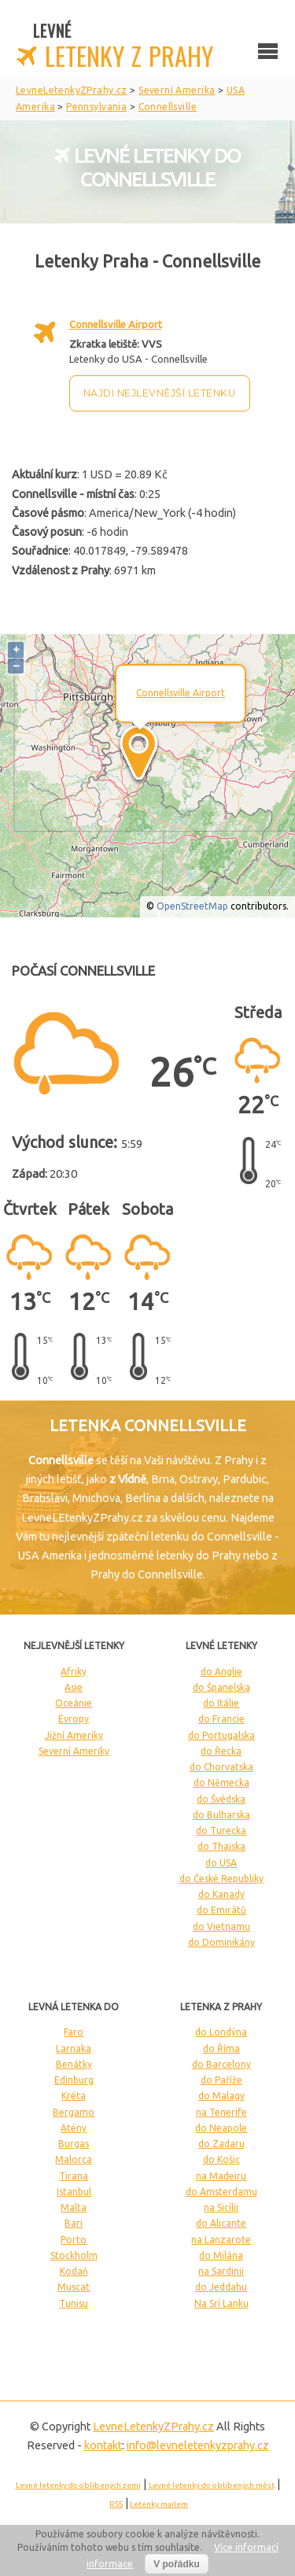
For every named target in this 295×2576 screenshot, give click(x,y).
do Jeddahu (221, 2287)
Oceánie (73, 1703)
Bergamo (73, 2112)
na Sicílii (221, 2207)
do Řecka (221, 1751)
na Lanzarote (221, 2240)
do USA (221, 1863)
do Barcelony (221, 2064)
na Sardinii (221, 2271)
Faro (73, 2032)
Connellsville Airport (115, 324)
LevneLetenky (153, 2426)
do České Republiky (221, 1878)
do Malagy (221, 2096)
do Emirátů (221, 1910)
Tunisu (73, 2303)
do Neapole (221, 2128)
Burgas (73, 2144)
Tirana (73, 2176)
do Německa (221, 1782)
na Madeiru (221, 2176)
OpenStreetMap (192, 906)
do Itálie (221, 1703)
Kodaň (74, 2271)
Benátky (74, 2064)
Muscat (73, 2287)
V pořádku (176, 2564)
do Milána (221, 2255)
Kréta (73, 2096)
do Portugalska (221, 1735)
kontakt (103, 2445)
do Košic (221, 2159)
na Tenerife (221, 2112)
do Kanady (221, 1894)
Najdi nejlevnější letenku (159, 393)
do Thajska (221, 1846)
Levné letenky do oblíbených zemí (78, 2485)
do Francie (221, 1719)
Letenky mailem (159, 2504)
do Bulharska (221, 1815)
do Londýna (221, 2032)
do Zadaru (221, 2144)
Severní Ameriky (74, 1751)
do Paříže (221, 2080)
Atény (74, 2128)
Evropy (73, 1719)
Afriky (74, 1671)
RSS (116, 2504)
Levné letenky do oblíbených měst (212, 2485)
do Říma (221, 2048)
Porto (74, 2240)
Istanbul (74, 2192)
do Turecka (221, 1830)
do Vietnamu (221, 1926)
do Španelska (221, 1687)
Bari (74, 2223)
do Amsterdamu (221, 2192)
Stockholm (74, 2255)
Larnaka (73, 2048)
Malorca (73, 2159)
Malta (74, 2207)
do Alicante (221, 2223)
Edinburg (74, 2080)
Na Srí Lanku (221, 2303)
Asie (74, 1687)
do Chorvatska (221, 1767)
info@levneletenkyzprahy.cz (198, 2445)
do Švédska (221, 1799)
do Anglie (221, 1671)
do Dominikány (221, 1942)
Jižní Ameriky (74, 1735)
